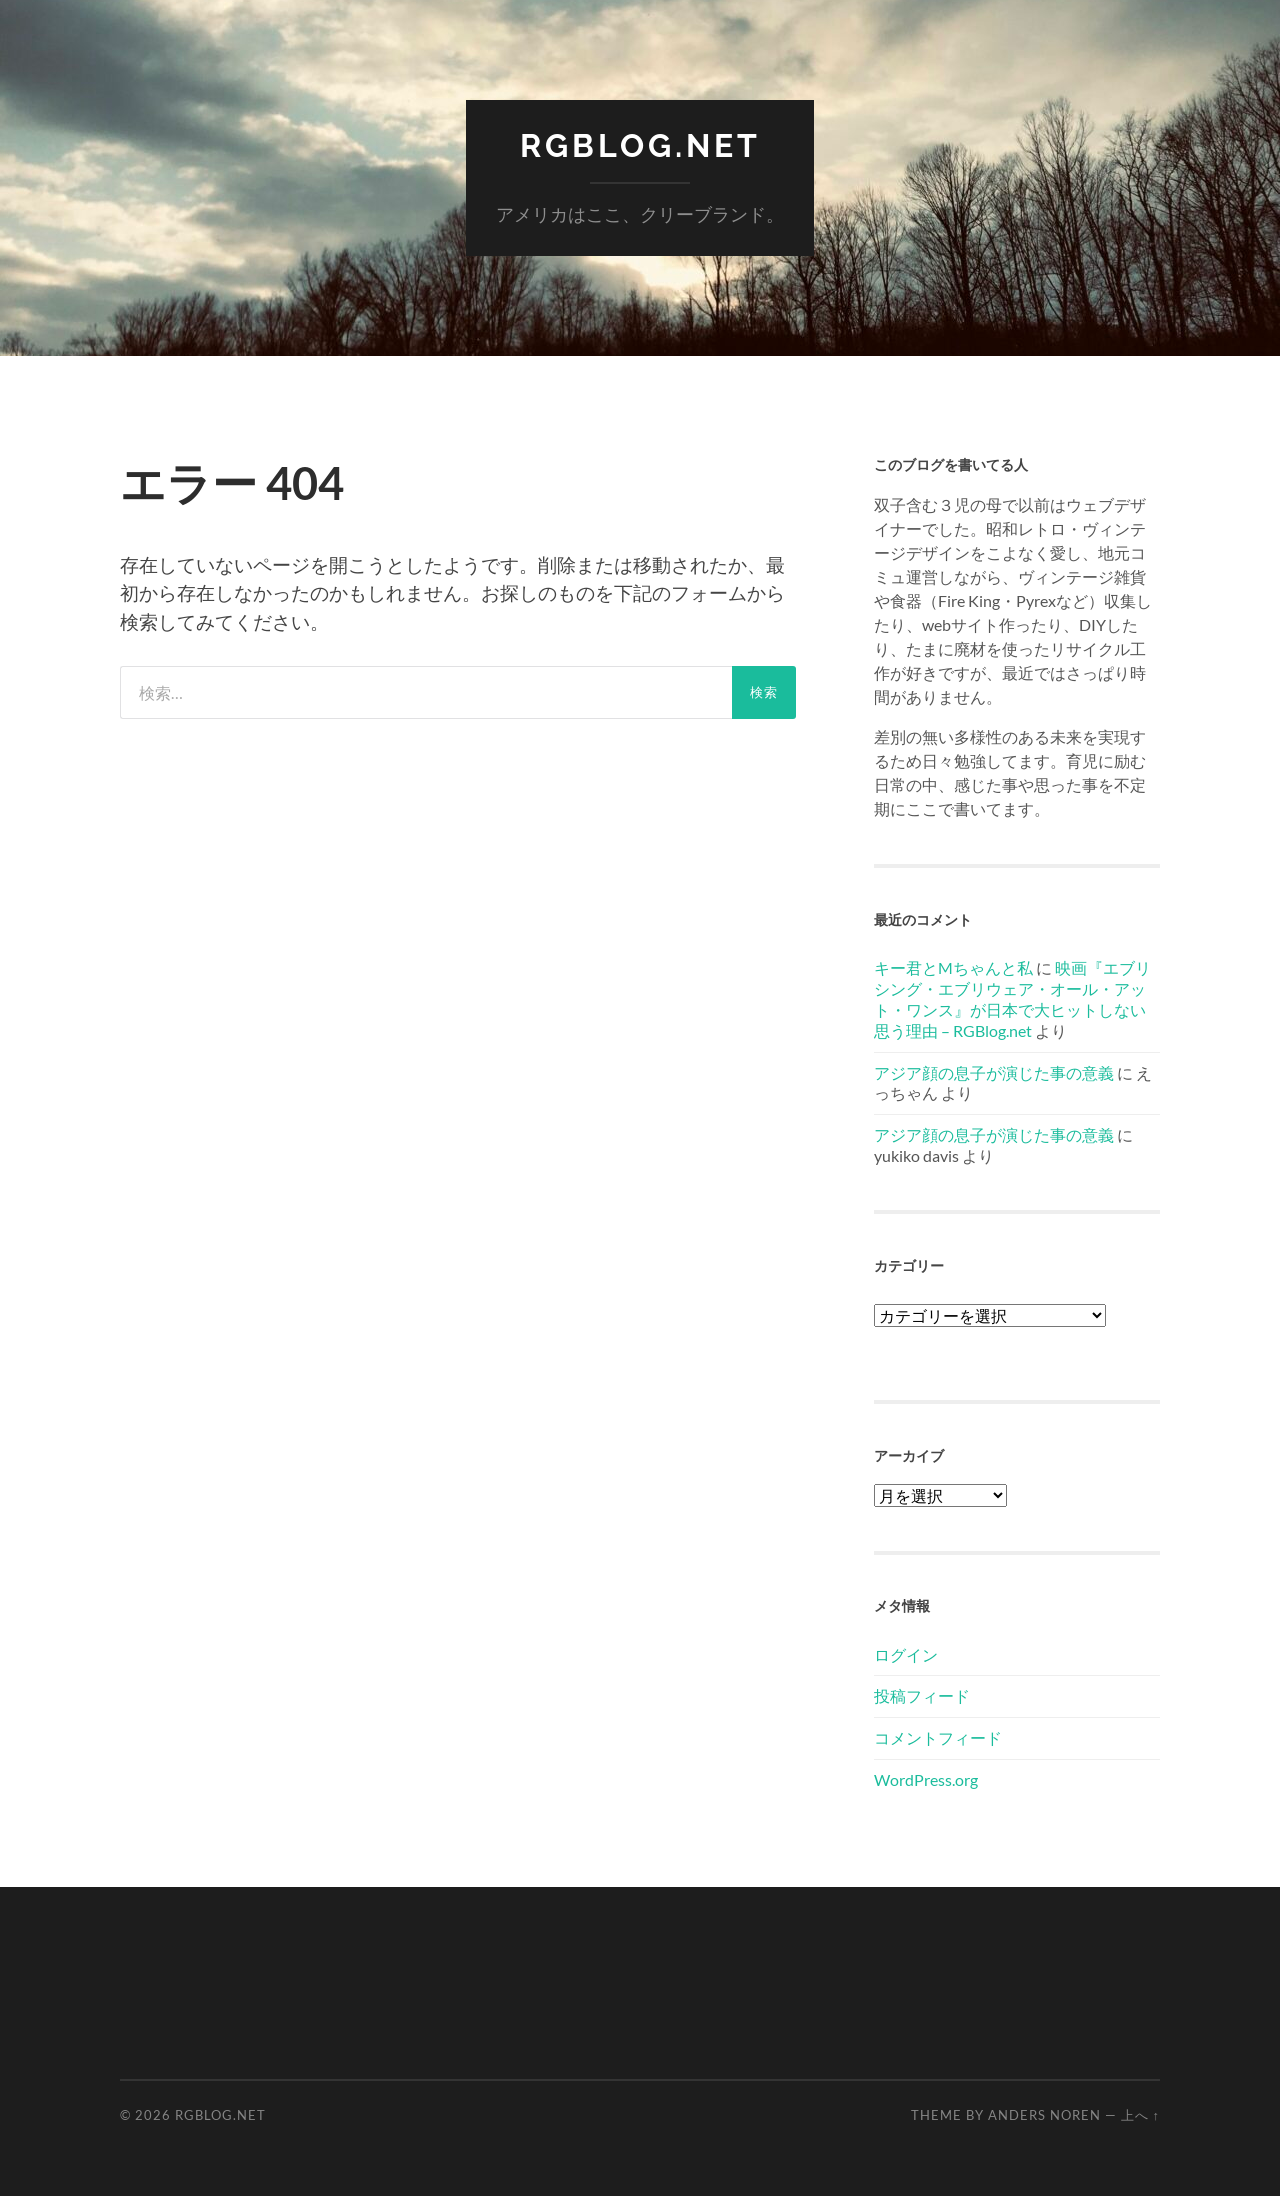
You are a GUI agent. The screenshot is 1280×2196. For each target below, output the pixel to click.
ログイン (906, 1654)
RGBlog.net (640, 145)
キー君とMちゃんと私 (953, 967)
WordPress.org (926, 1779)
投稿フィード (922, 1695)
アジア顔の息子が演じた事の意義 (994, 1072)
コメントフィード (938, 1737)
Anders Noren (1044, 2115)
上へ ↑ (1140, 2115)
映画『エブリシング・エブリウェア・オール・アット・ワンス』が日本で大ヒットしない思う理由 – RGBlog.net (1012, 998)
